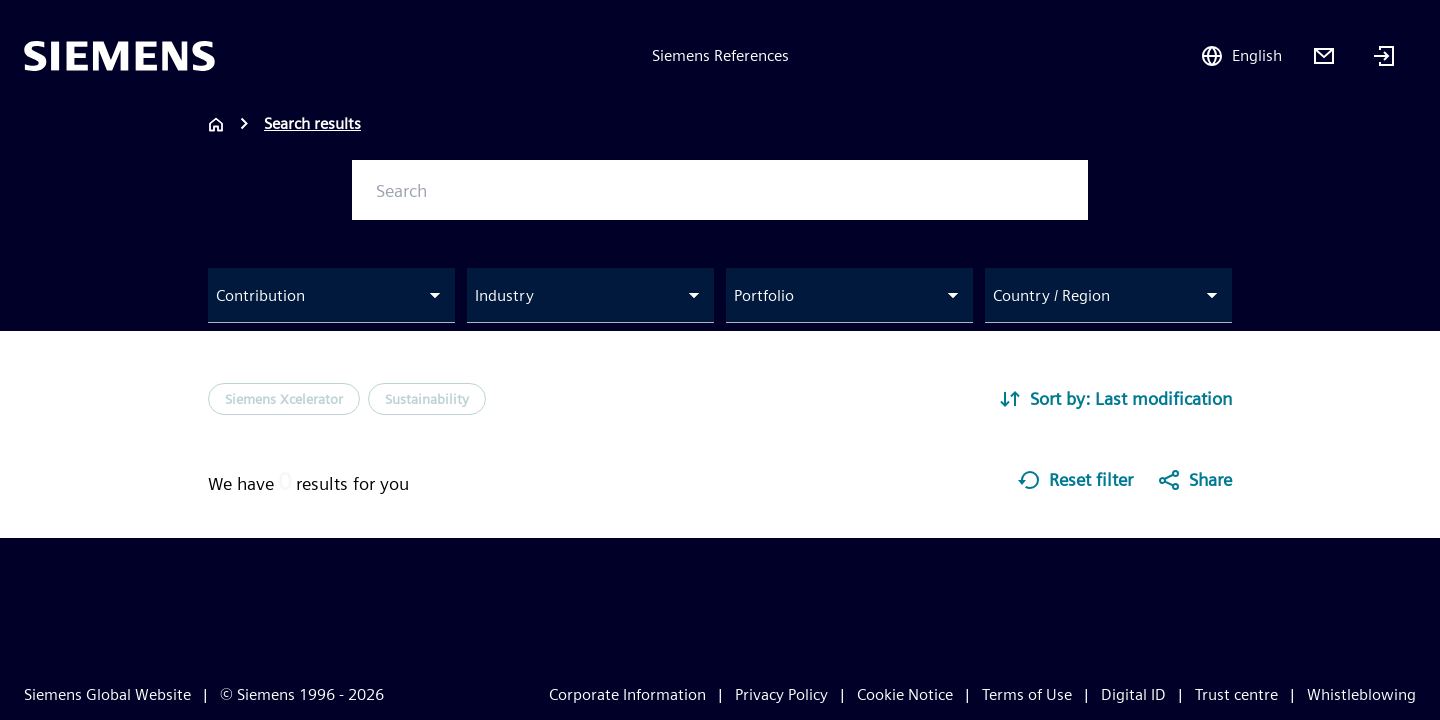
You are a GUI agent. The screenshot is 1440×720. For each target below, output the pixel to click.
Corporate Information (627, 694)
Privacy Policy (781, 694)
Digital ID (1133, 694)
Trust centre (1236, 694)
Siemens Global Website (107, 694)
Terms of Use (1027, 694)
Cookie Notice (905, 694)
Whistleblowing (1361, 694)
